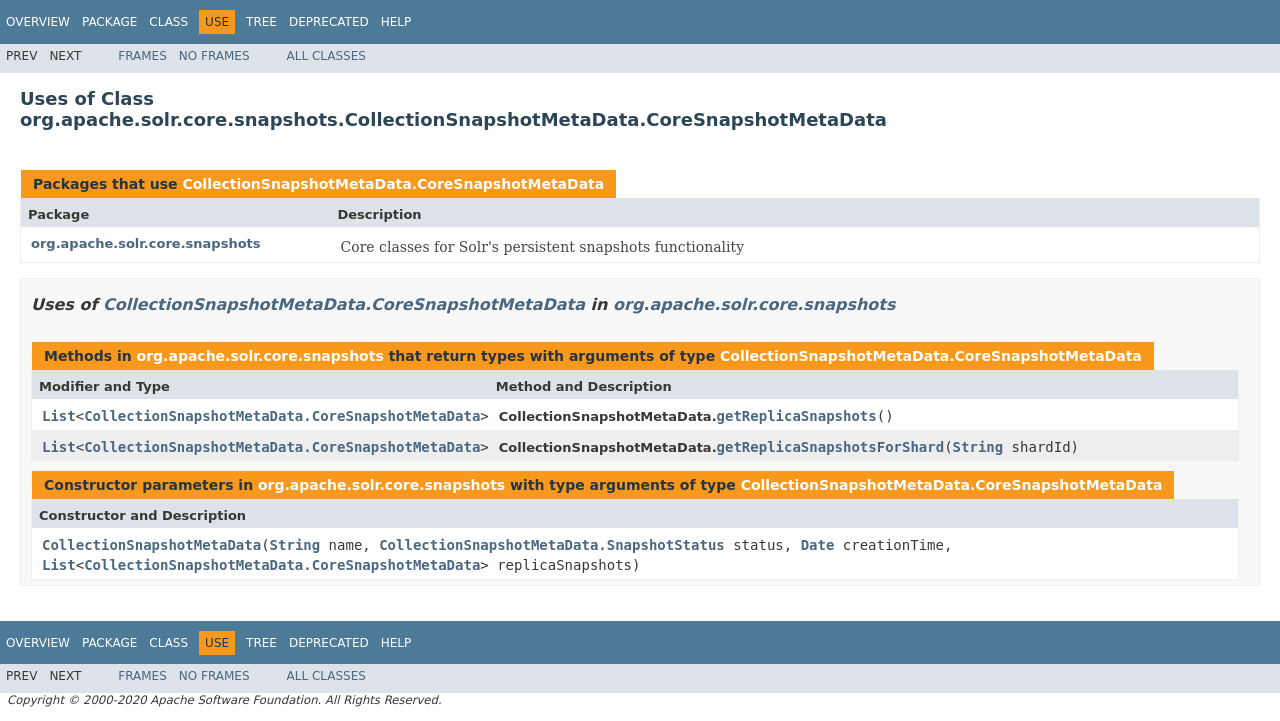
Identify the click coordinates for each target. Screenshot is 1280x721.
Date (818, 545)
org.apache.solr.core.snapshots (146, 243)
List (59, 416)
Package (109, 22)
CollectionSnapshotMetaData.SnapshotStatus (552, 545)
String (978, 447)
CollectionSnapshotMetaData (151, 545)
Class (168, 22)
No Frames (214, 56)
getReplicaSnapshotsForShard (831, 447)
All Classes (326, 56)
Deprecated (329, 22)
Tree (261, 22)
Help (396, 22)
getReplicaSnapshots (797, 416)
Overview (38, 22)
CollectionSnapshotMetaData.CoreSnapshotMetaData (393, 184)
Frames (142, 56)
